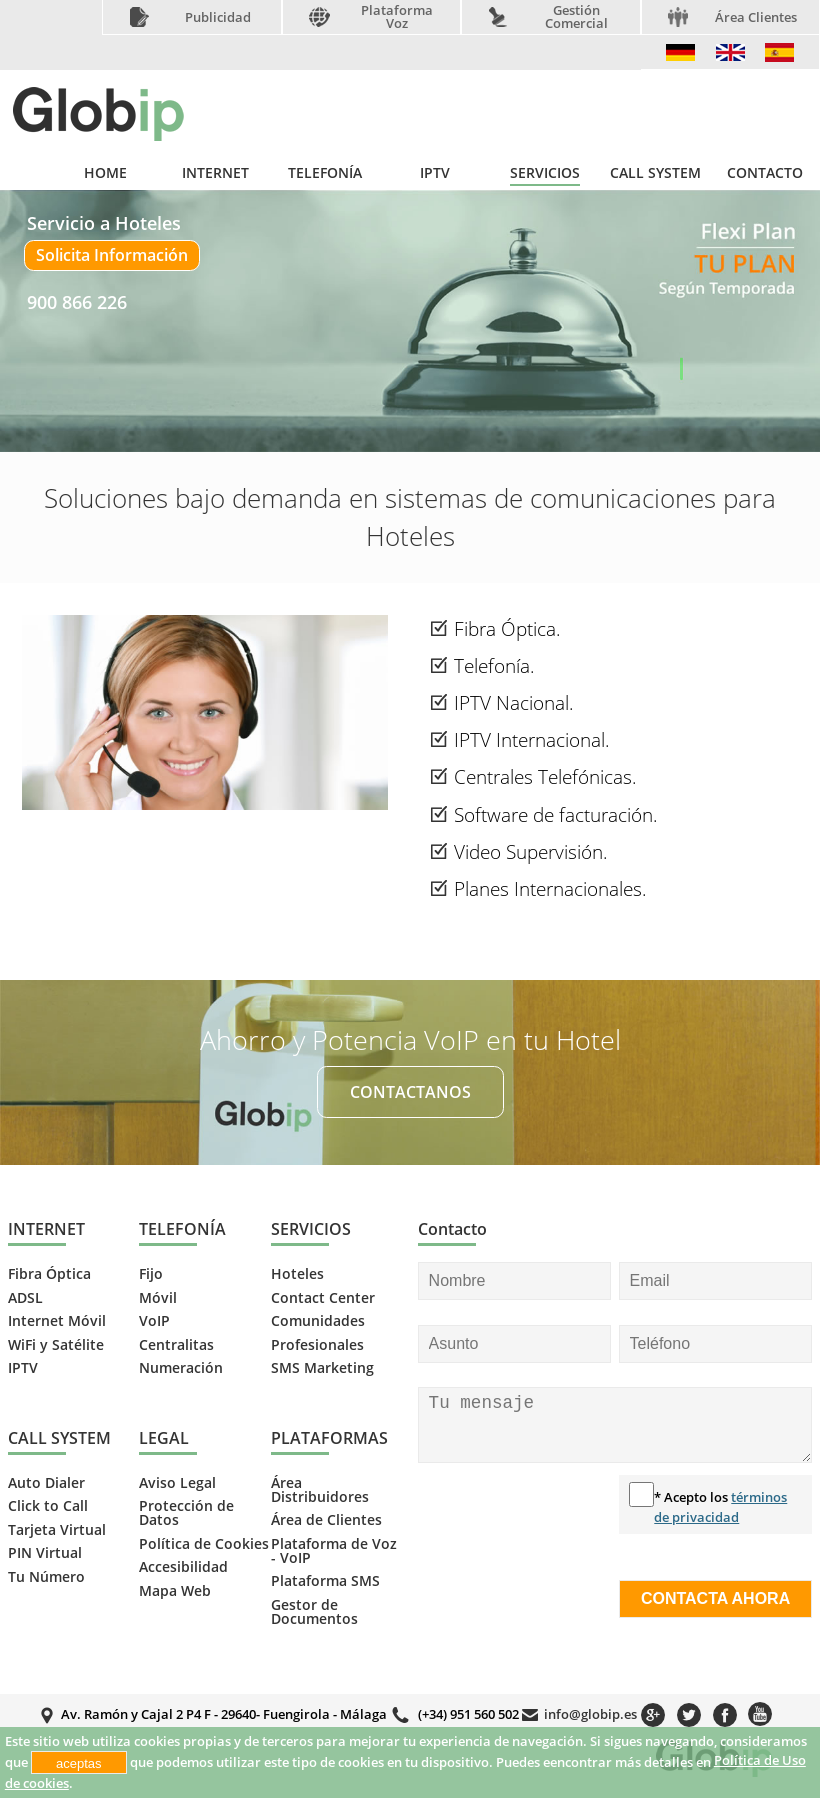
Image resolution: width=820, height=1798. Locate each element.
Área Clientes (756, 17)
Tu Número (46, 1577)
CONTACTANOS (410, 1092)
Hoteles (297, 1274)
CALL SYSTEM (655, 173)
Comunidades (318, 1321)
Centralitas (176, 1345)
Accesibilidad (183, 1567)
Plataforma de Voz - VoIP (334, 1551)
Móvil (158, 1298)
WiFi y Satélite (56, 1345)
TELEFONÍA (325, 173)
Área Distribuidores (320, 1490)
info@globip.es (590, 1714)
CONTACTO (765, 173)
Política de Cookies (204, 1544)
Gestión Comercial (576, 17)
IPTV (435, 173)
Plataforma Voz (397, 17)
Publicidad (218, 17)
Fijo (151, 1274)
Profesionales (317, 1345)
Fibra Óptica (49, 1274)
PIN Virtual (45, 1553)
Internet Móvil (57, 1321)
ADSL (25, 1298)
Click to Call (48, 1506)
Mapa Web (175, 1591)
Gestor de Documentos (314, 1612)
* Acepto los (720, 1507)
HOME (105, 173)
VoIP (154, 1321)
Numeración (181, 1368)
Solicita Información (112, 255)
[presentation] (500, 1547)
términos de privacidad (720, 1507)
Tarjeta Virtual (57, 1530)
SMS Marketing (322, 1368)
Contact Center (323, 1298)
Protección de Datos (186, 1513)
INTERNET (215, 173)
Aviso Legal (177, 1483)
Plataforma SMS (325, 1581)
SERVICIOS (545, 173)
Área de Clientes (326, 1520)
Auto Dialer (46, 1483)
